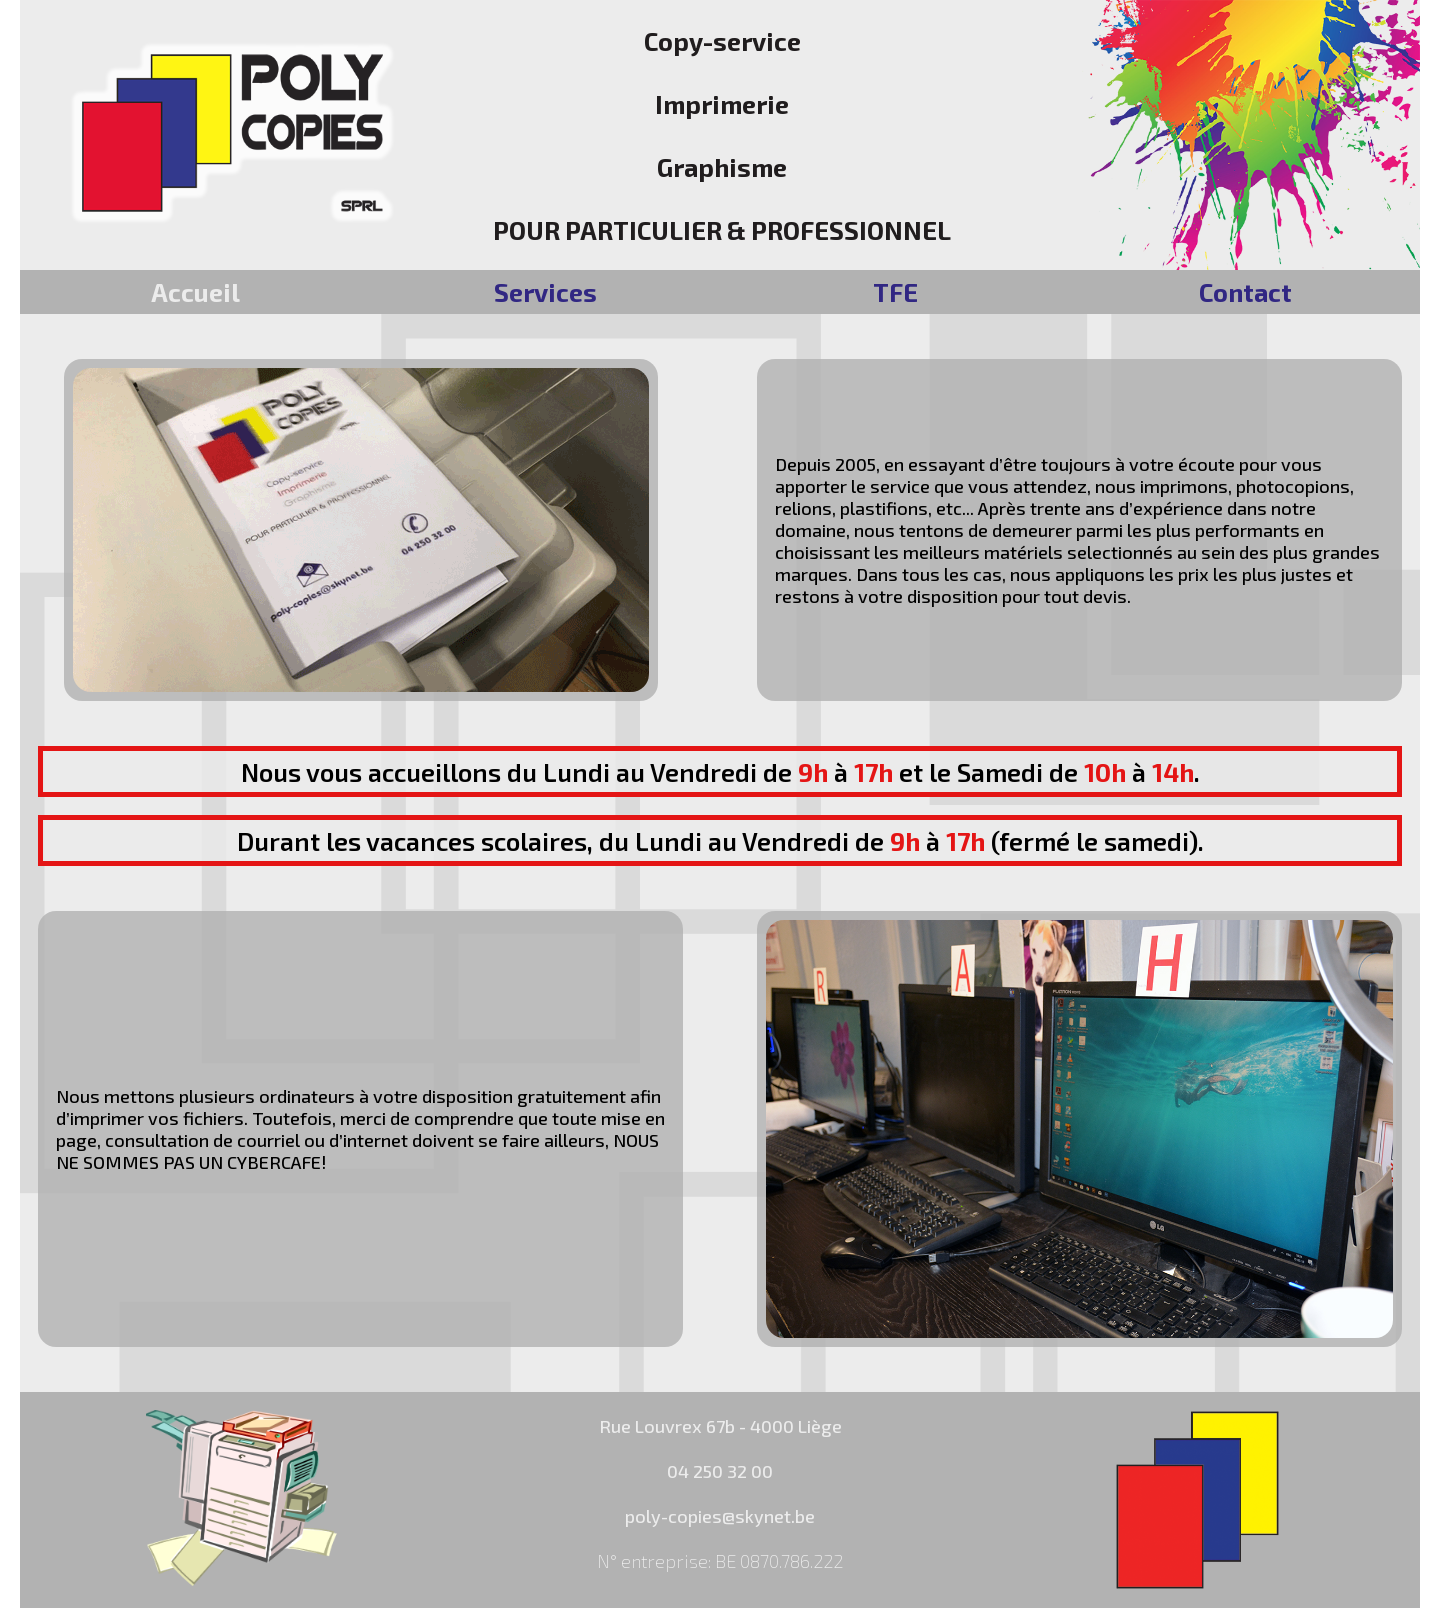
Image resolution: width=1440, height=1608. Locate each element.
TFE (895, 292)
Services (545, 292)
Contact (1245, 292)
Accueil (195, 292)
